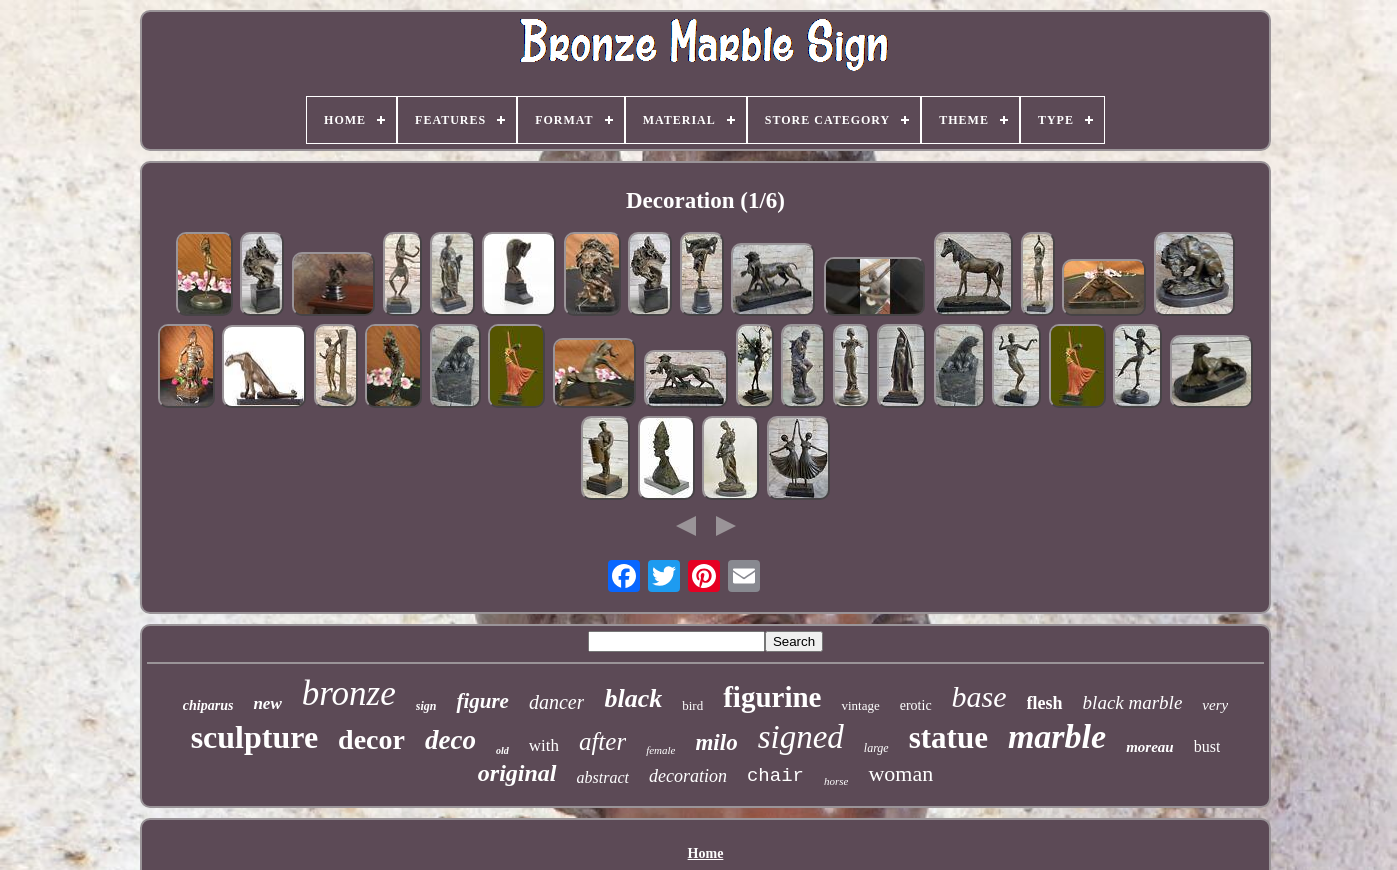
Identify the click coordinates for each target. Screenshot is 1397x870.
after (602, 741)
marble (1057, 736)
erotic (916, 705)
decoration (688, 776)
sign (426, 706)
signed (801, 737)
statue (948, 737)
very (1215, 705)
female (660, 750)
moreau (1150, 747)
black (633, 698)
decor (371, 739)
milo (716, 742)
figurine (772, 697)
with (544, 745)
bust (1207, 746)
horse (836, 781)
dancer (557, 702)
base (979, 696)
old (502, 750)
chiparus (208, 705)
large (876, 748)
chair (775, 776)
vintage (860, 705)
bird (692, 705)
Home (706, 853)
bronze (349, 693)
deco (450, 740)
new (267, 703)
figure (482, 701)
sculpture (254, 737)
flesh (1045, 703)
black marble (1133, 702)
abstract (603, 777)
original (517, 773)
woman (900, 773)
